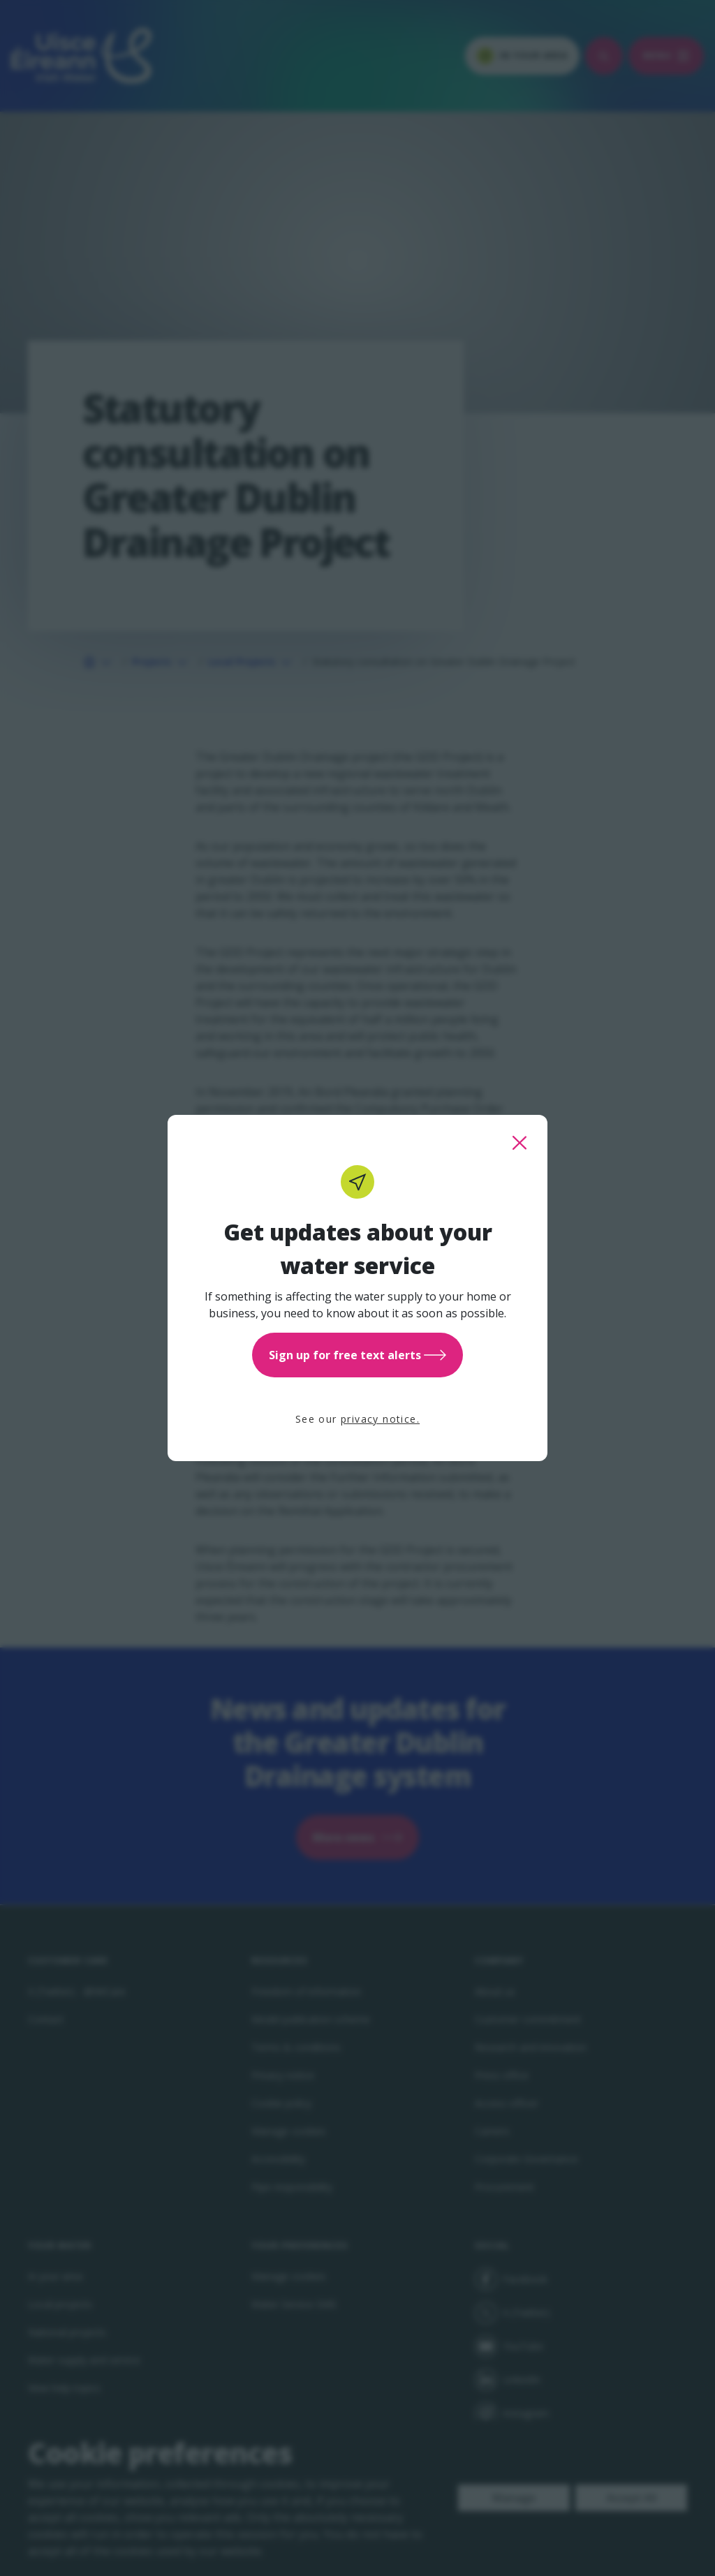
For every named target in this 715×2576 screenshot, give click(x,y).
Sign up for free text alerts (357, 1355)
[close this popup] (519, 1143)
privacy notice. (380, 1419)
